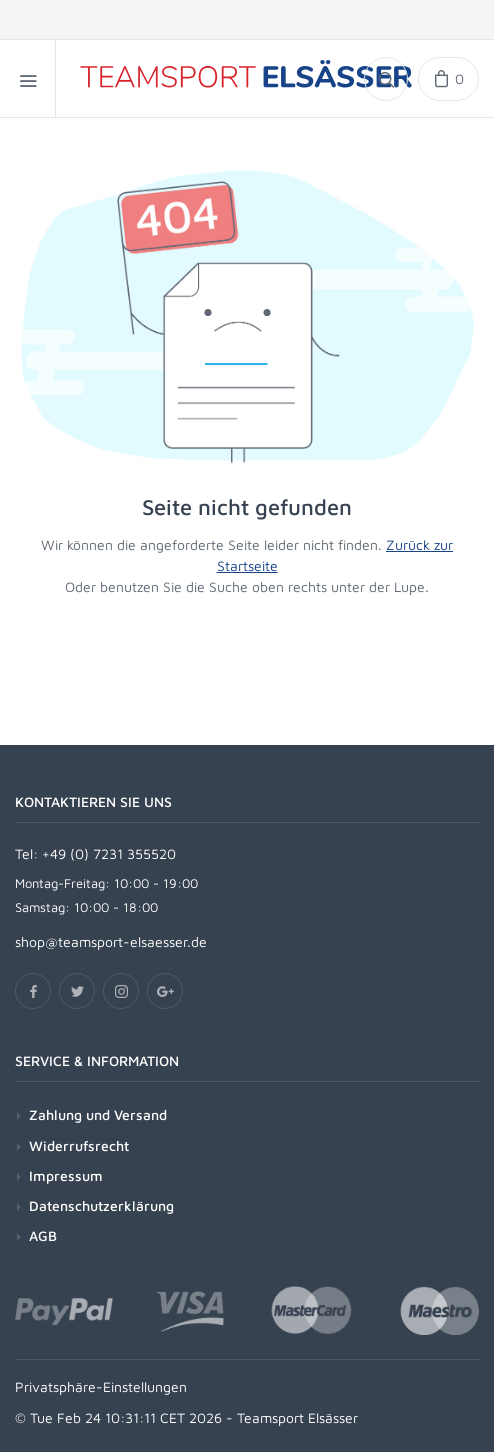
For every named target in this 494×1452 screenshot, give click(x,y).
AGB (43, 1235)
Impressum (66, 1175)
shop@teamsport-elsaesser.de (111, 941)
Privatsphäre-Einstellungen (101, 1386)
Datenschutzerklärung (101, 1205)
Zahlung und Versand (98, 1114)
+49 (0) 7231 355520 (109, 853)
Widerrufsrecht (79, 1145)
